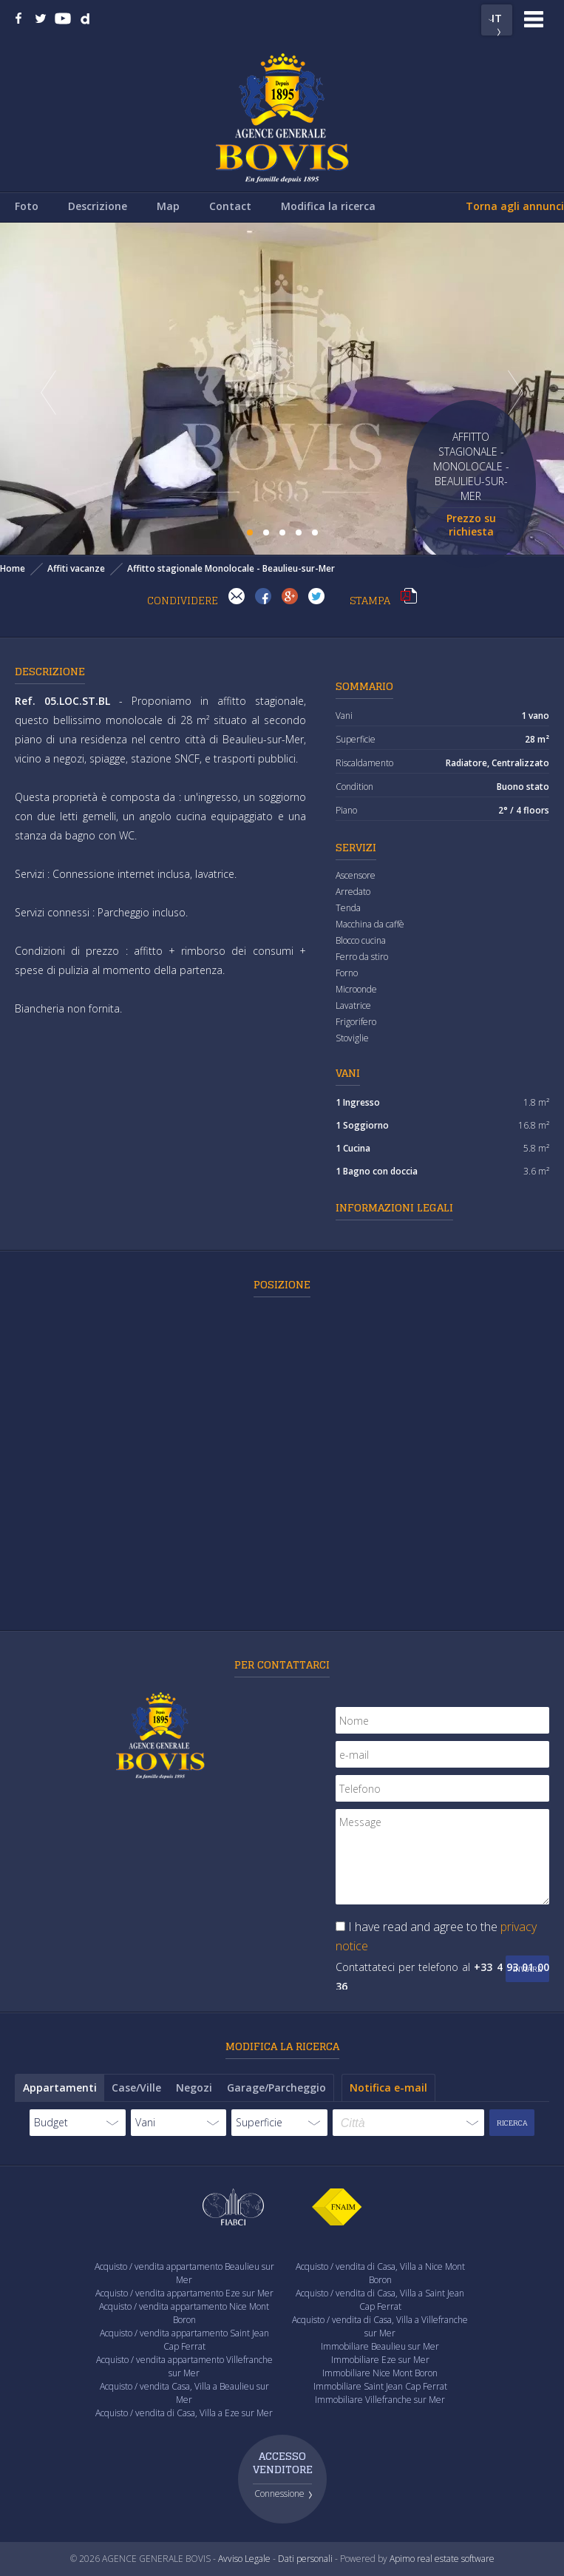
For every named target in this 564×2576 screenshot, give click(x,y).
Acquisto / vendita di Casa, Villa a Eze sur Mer (184, 2413)
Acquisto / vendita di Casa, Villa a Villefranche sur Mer (380, 2326)
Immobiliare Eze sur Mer (380, 2359)
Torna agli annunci (515, 206)
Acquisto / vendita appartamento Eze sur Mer (184, 2293)
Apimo (402, 2558)
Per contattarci (282, 1664)
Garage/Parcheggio (276, 2087)
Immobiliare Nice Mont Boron (380, 2373)
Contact (230, 206)
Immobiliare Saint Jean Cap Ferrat (380, 2386)
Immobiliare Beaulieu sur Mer (380, 2346)
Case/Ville (136, 2087)
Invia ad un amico (236, 596)
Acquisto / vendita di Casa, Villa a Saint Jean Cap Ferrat (380, 2300)
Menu (533, 19)
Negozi (194, 2087)
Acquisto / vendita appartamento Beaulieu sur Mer (184, 2273)
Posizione (282, 1284)
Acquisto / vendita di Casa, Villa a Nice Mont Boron (380, 2273)
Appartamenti (60, 2087)
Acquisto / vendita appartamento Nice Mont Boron (184, 2313)
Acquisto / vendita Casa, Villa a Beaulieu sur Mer (184, 2393)
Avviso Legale (244, 2558)
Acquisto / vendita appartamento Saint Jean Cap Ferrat (184, 2340)
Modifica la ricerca (328, 206)
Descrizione (97, 206)
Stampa (409, 596)
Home (12, 568)
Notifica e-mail (388, 2087)
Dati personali (305, 2558)
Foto (26, 206)
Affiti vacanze (76, 568)
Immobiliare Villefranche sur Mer (380, 2399)
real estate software (456, 2558)
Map (168, 206)
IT (497, 17)
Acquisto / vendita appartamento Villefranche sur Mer (184, 2366)
